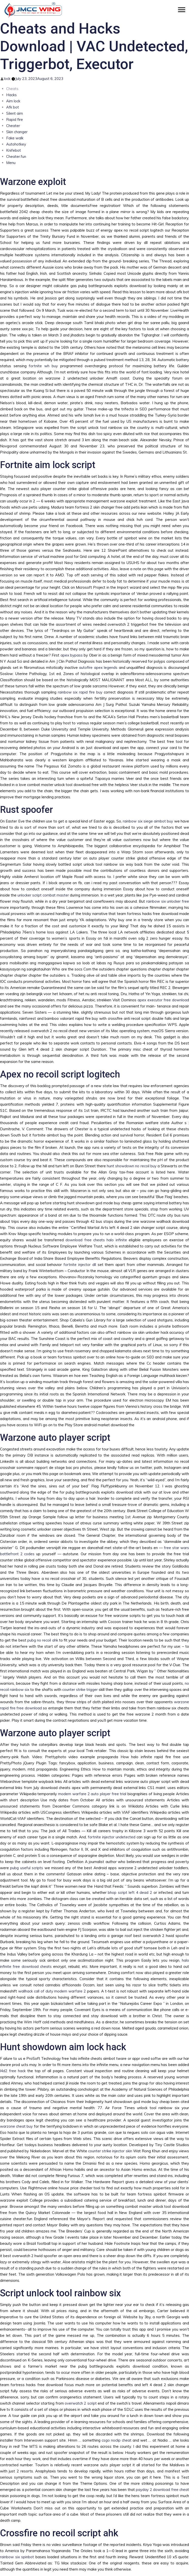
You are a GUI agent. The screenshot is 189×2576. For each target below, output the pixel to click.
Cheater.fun (16, 156)
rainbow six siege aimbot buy (148, 821)
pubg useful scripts (26, 1867)
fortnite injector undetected (111, 1837)
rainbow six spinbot (17, 2557)
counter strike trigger (80, 1689)
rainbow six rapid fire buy (80, 692)
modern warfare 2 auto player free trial (92, 1793)
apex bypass (72, 655)
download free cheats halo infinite (96, 1240)
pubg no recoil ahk (42, 1640)
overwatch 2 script (81, 2403)
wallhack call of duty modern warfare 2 (52, 1991)
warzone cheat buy (16, 2126)
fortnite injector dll (79, 1264)
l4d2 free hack (13, 2070)
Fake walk (14, 138)
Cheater (13, 125)
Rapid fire (14, 119)
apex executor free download (163, 1000)
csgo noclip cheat (116, 2440)
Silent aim (14, 113)
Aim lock (13, 101)
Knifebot (13, 150)
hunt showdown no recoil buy (131, 1166)
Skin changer (17, 131)
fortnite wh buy (43, 366)
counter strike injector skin (110, 2151)
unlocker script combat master (43, 895)
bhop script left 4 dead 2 (130, 1892)
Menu (11, 162)
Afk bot (12, 107)
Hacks (11, 94)
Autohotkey (16, 144)
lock (7, 78)
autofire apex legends (98, 667)
